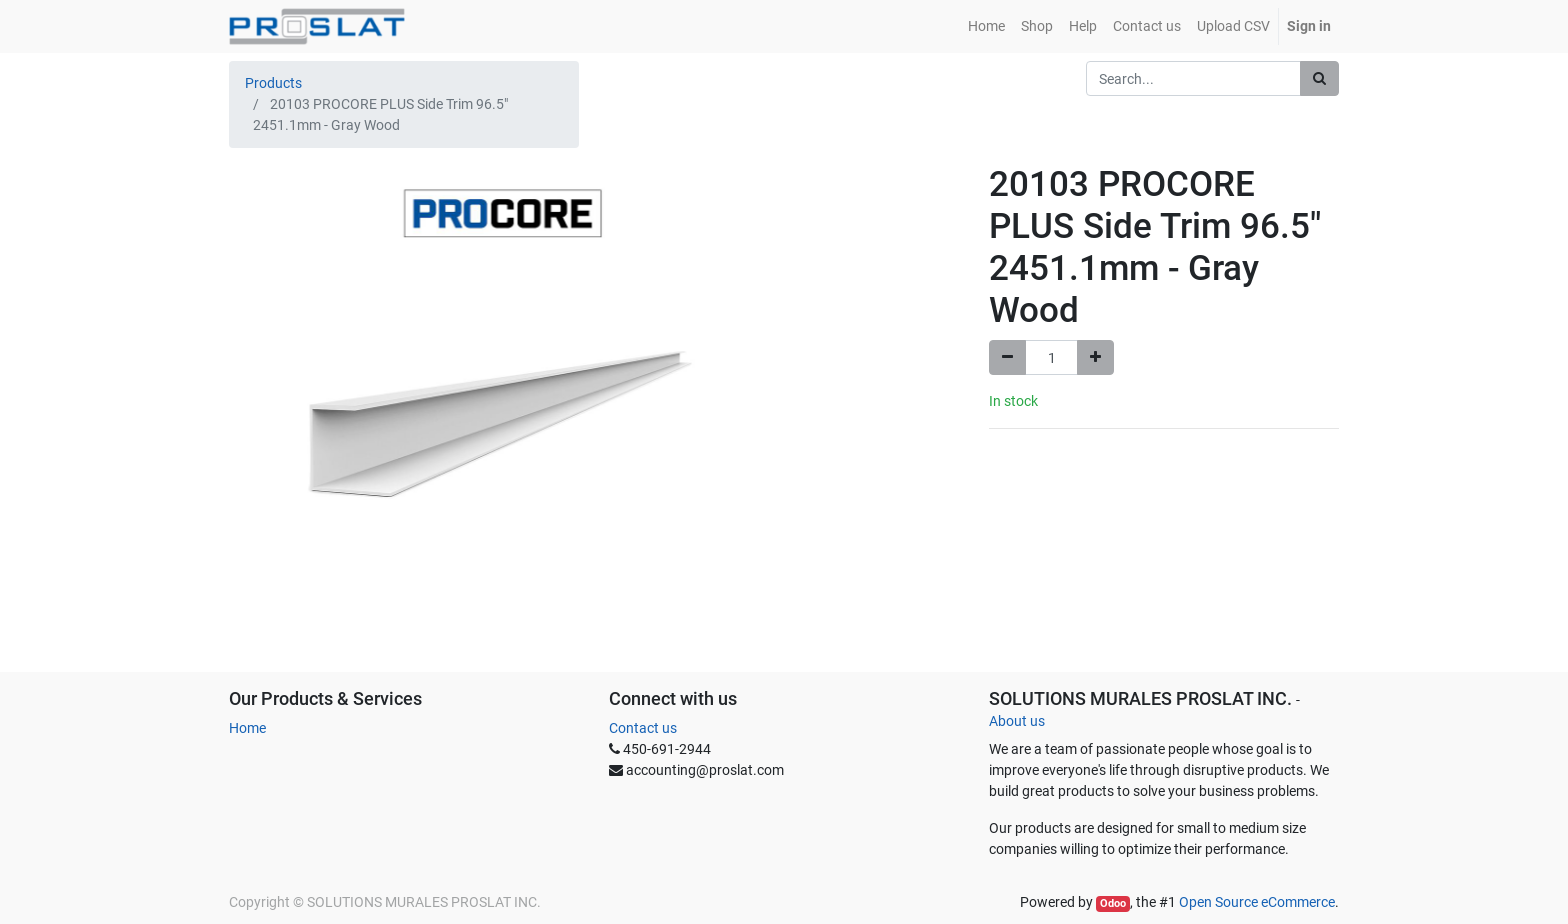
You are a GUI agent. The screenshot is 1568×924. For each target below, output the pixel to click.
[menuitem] (986, 26)
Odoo (1113, 903)
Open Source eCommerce (1257, 902)
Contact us (643, 728)
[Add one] (1095, 357)
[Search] (1319, 78)
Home (247, 728)
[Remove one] (1007, 357)
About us (1017, 721)
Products (273, 83)
